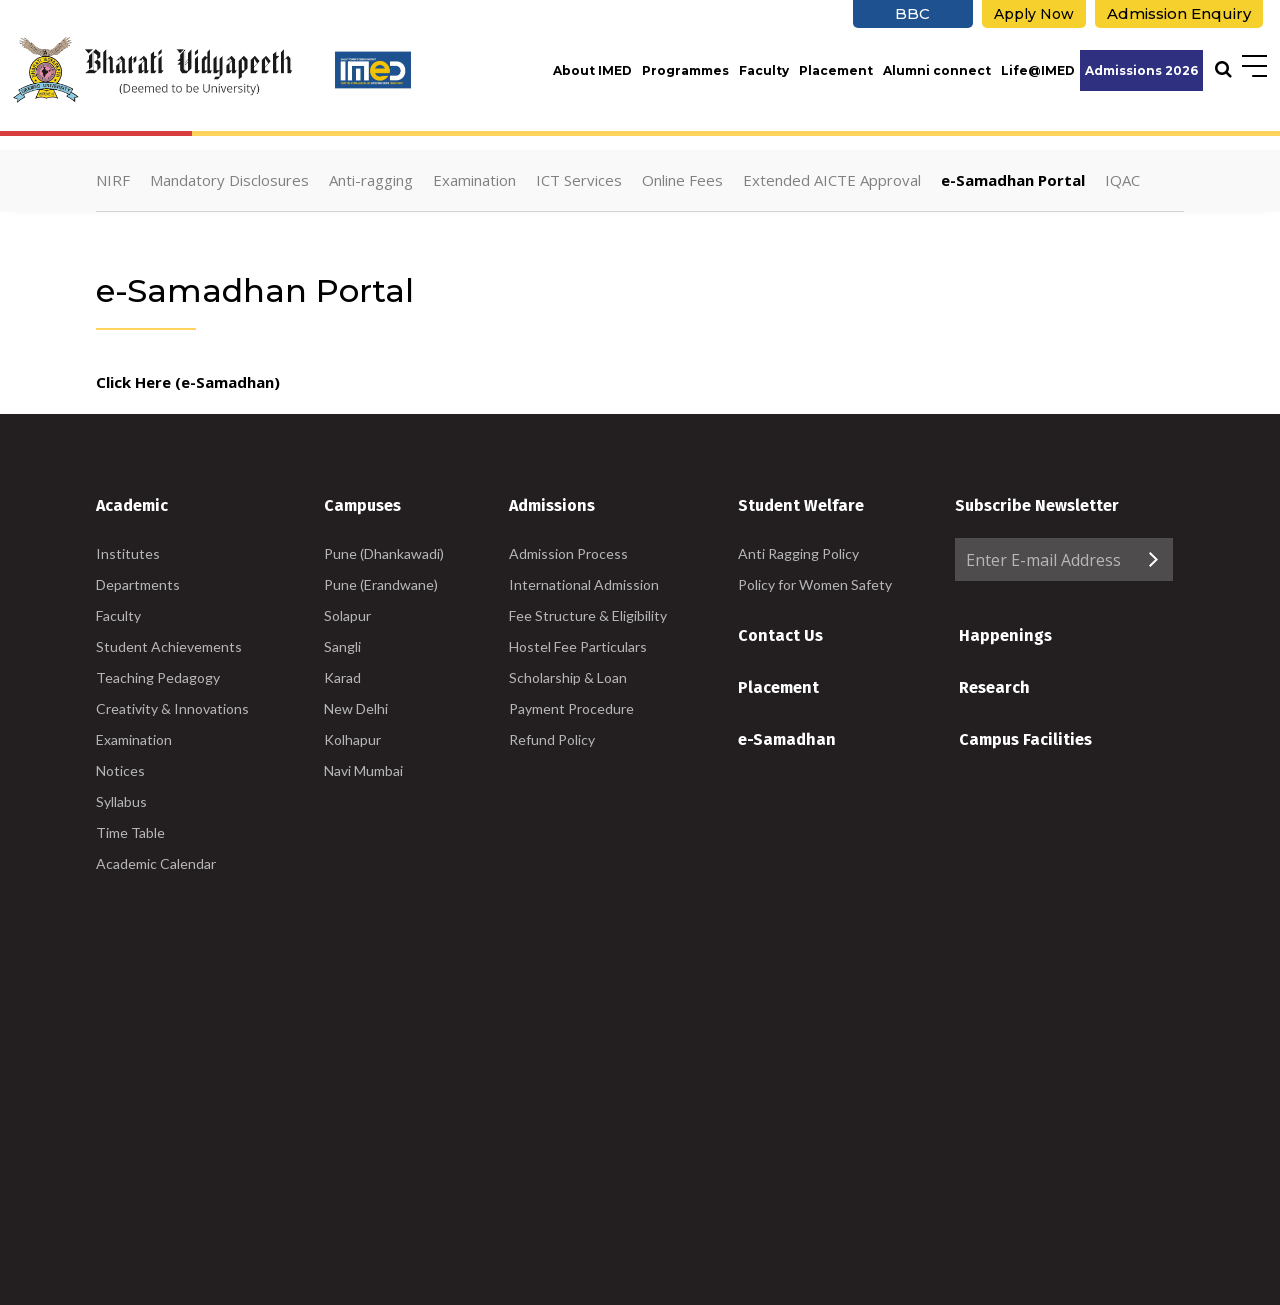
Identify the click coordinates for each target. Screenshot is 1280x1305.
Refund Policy (552, 739)
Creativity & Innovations (172, 708)
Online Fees (682, 180)
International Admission (584, 584)
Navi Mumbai (363, 770)
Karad (342, 677)
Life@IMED (1038, 70)
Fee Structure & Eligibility (588, 615)
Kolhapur (352, 739)
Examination (474, 180)
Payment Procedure (571, 708)
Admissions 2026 (1141, 70)
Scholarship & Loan (568, 677)
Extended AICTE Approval (832, 180)
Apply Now (1034, 14)
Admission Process (568, 553)
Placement (836, 70)
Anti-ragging (371, 180)
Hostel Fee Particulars (578, 646)
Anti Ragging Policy (798, 553)
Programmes (685, 70)
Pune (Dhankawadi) (384, 553)
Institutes (128, 553)
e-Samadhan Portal (1013, 180)
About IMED (592, 70)
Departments (138, 584)
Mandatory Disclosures (229, 180)
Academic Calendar (156, 863)
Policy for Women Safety (815, 584)
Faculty (764, 70)
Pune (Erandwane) (381, 584)
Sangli (342, 646)
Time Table (130, 832)
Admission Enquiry (1179, 13)
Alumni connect (937, 70)
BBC (912, 13)
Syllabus (121, 801)
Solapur (347, 615)
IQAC (1122, 180)
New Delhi (356, 708)
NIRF (113, 180)
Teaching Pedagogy (158, 677)
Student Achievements (169, 646)
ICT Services (579, 180)
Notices (120, 770)
